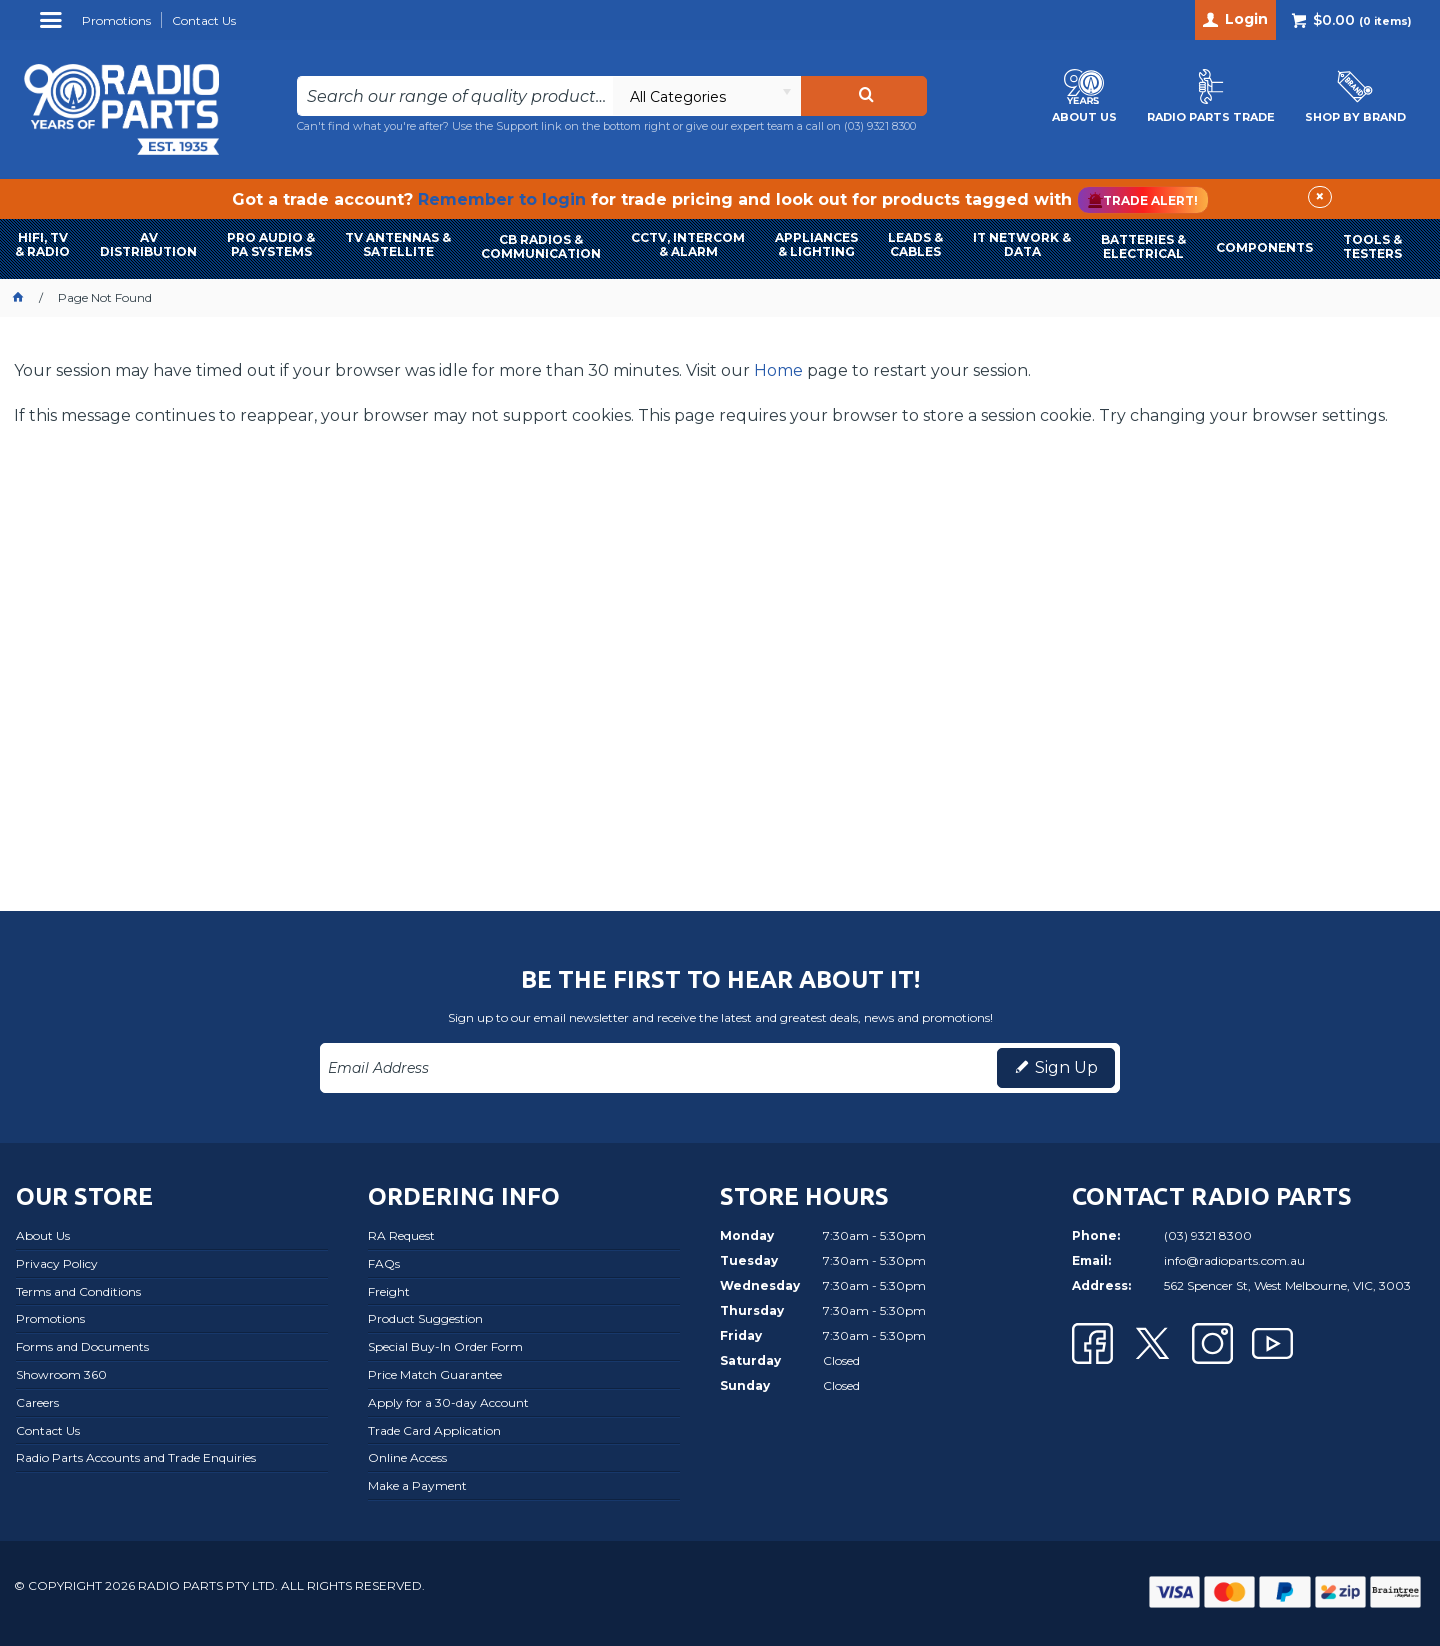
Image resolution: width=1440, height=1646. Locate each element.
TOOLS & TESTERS (1372, 246)
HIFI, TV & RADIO (42, 244)
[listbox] (706, 96)
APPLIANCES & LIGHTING (816, 244)
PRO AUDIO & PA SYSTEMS (271, 244)
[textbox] (455, 96)
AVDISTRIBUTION (148, 244)
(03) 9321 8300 (880, 126)
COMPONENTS (1264, 247)
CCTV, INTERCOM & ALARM (688, 244)
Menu (53, 27)
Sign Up (1066, 1067)
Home (778, 370)
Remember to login (502, 199)
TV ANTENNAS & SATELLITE (398, 244)
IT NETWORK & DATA (1022, 244)
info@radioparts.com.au (1234, 1260)
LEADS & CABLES (915, 244)
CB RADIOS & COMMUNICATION (541, 246)
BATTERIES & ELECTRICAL (1143, 246)
